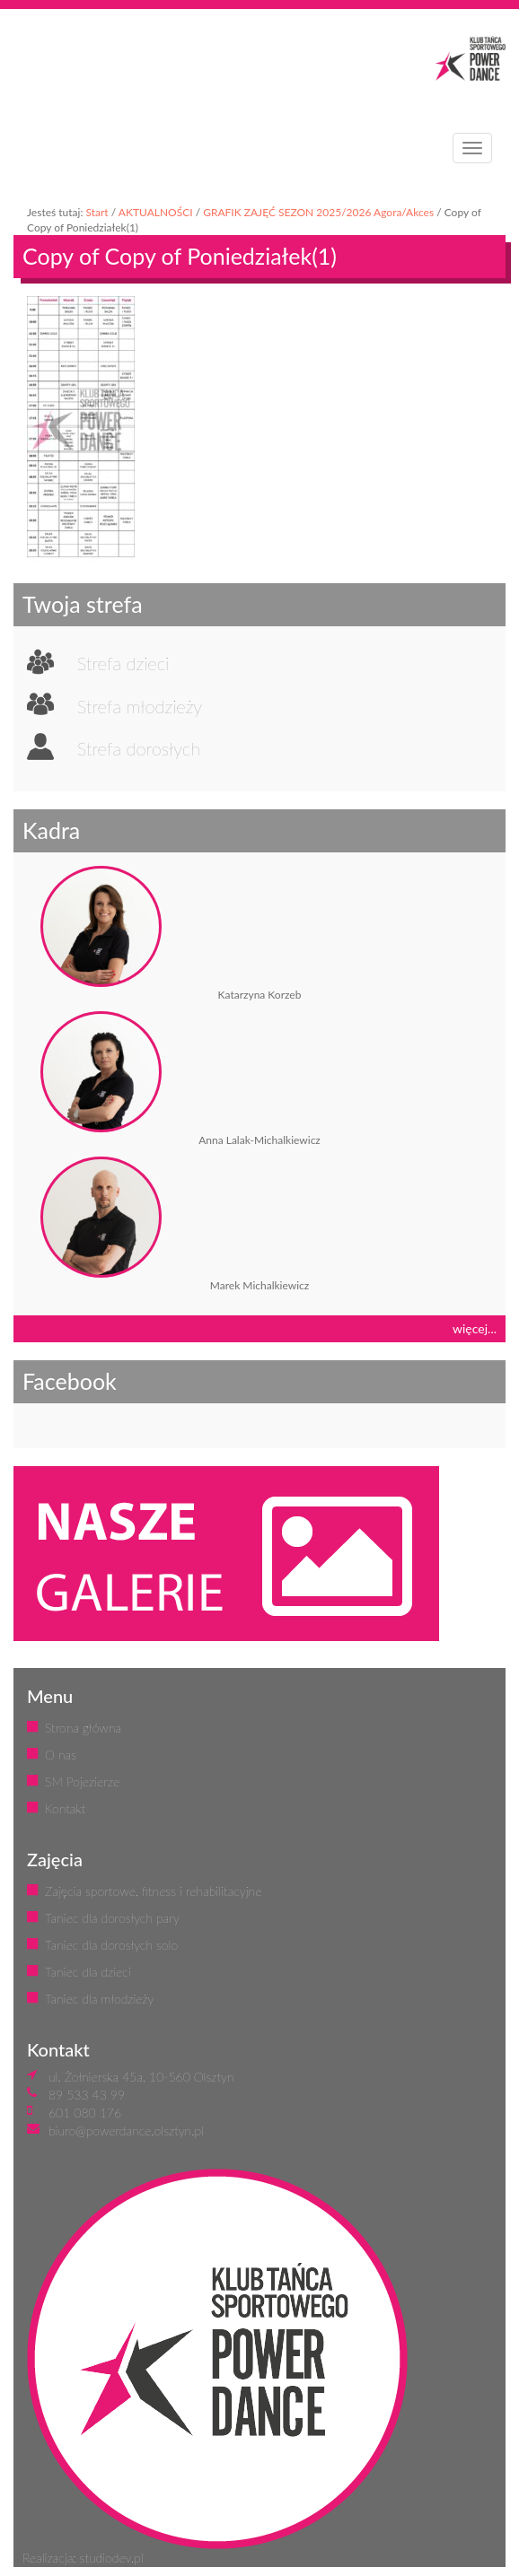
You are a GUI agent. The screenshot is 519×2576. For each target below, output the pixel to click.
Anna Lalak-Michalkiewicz (259, 1140)
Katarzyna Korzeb (260, 994)
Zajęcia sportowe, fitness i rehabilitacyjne (153, 1891)
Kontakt (65, 1808)
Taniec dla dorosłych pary (112, 1917)
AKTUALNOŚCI (156, 212)
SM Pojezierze (82, 1781)
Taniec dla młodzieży (99, 1998)
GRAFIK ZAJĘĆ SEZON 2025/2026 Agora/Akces (318, 212)
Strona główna (83, 1727)
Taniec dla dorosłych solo (111, 1944)
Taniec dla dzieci (88, 1971)
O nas (60, 1754)
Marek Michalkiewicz (259, 1285)
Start (96, 212)
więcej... (475, 1328)
